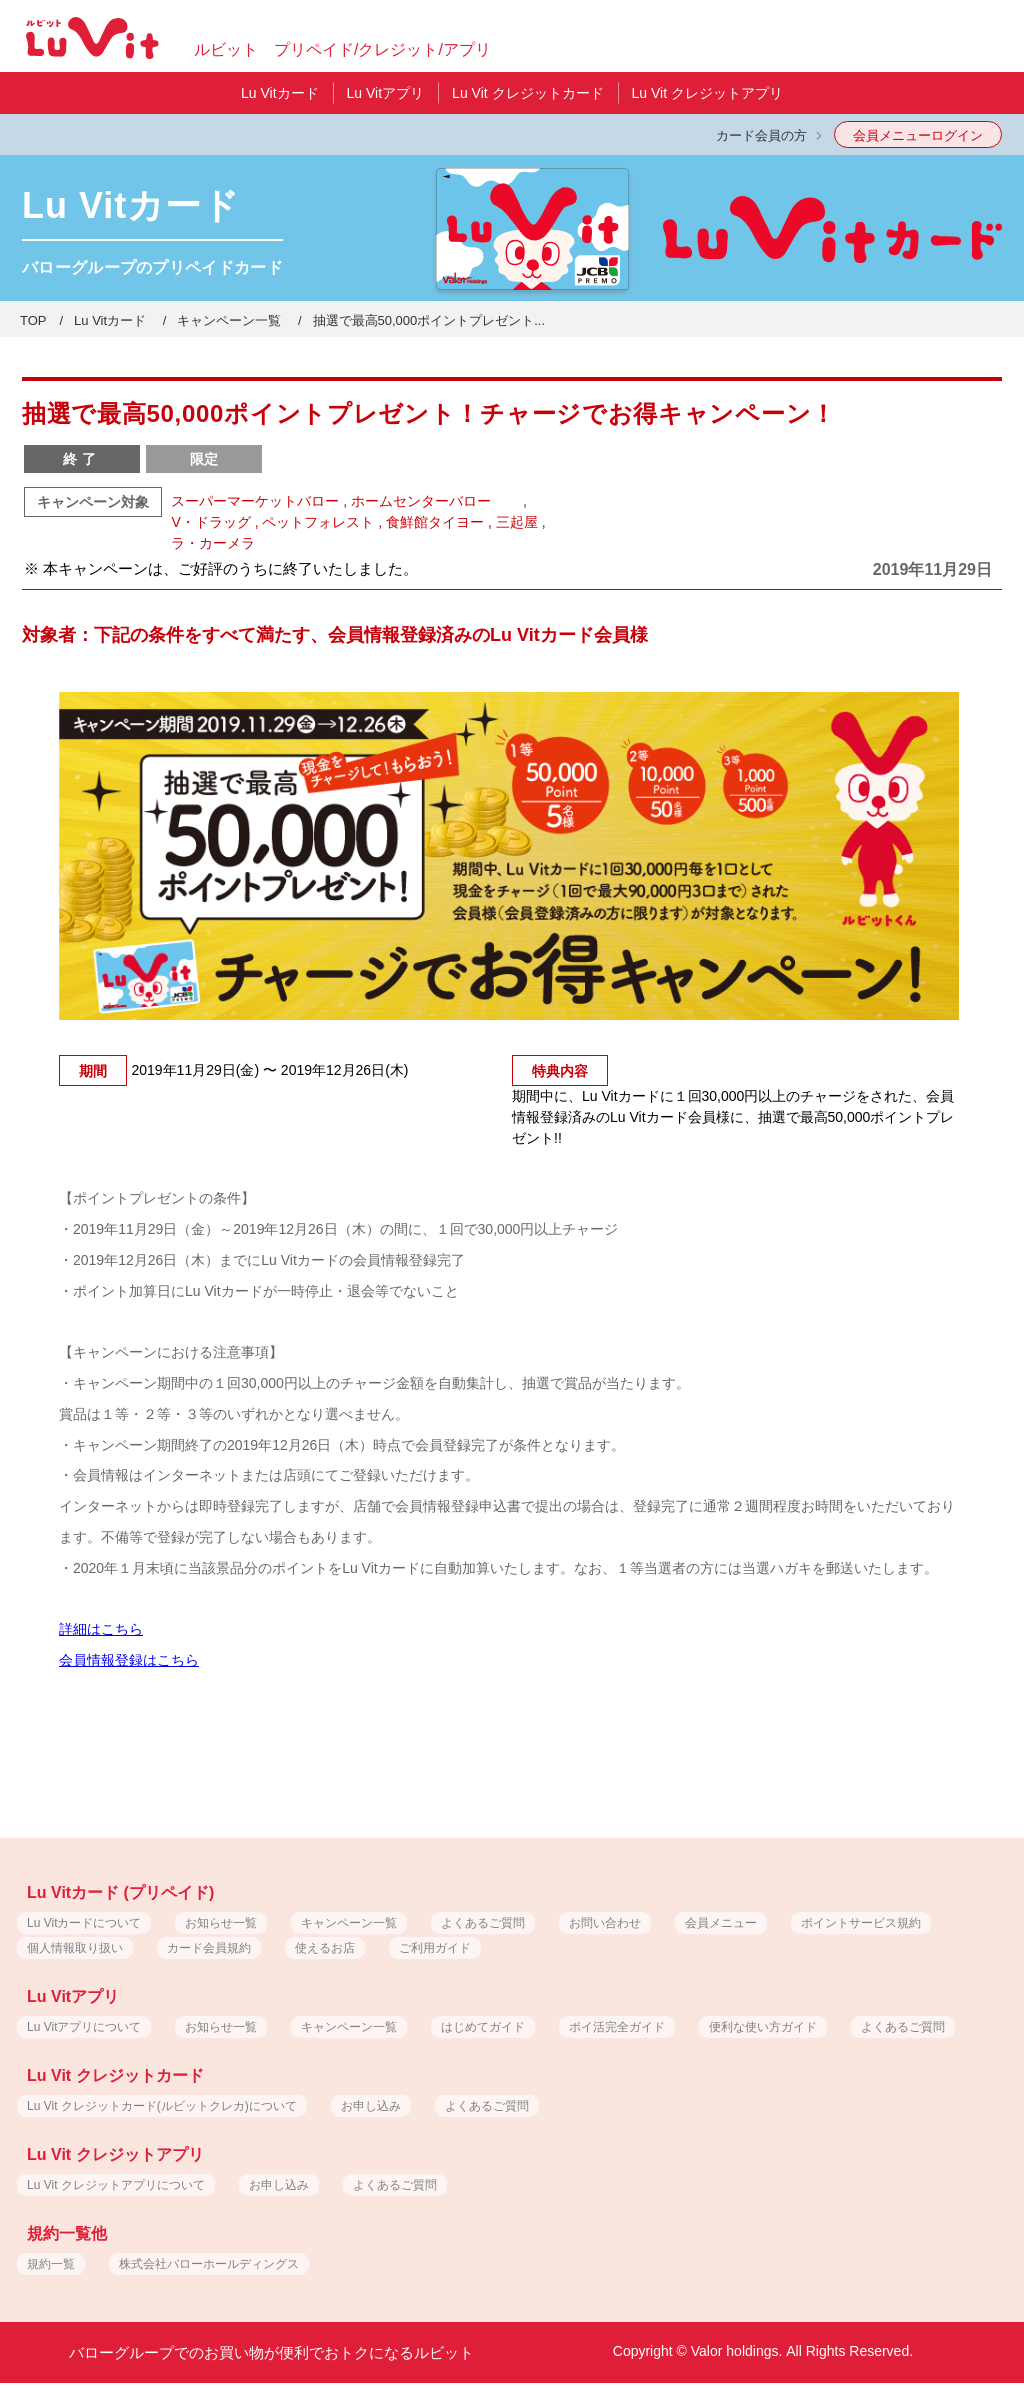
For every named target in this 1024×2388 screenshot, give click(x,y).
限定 (204, 459)
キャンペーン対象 (93, 502)
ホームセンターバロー (435, 501)
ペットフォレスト (318, 522)
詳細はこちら (101, 1629)
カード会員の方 (761, 135)
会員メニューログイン (918, 135)
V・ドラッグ (210, 522)
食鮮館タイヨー (435, 522)
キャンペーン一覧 (229, 320)
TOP (33, 320)
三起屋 (517, 522)
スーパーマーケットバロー (255, 501)
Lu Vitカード (110, 320)
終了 (82, 459)
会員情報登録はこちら (129, 1660)
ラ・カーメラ (213, 543)
